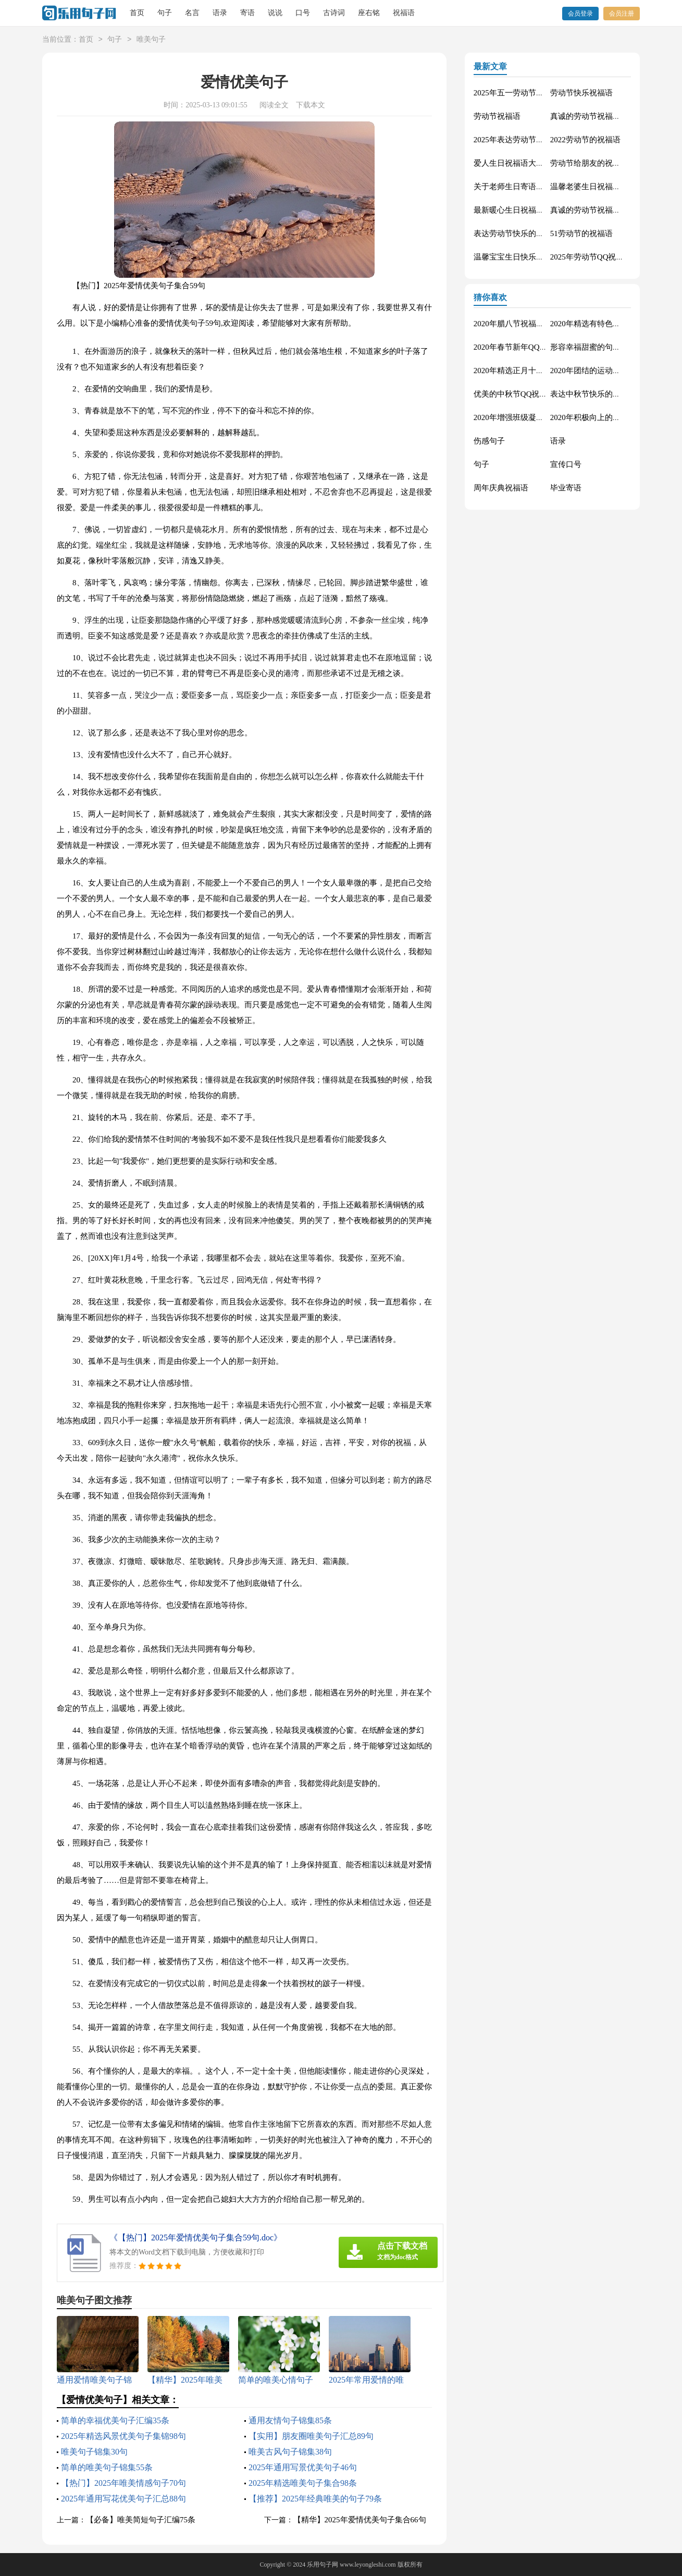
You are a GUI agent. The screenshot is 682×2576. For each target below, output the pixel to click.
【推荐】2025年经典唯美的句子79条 (315, 2498)
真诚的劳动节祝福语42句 (593, 210)
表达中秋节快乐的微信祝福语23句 (608, 394)
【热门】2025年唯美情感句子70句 (123, 2483)
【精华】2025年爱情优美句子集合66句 (359, 2520)
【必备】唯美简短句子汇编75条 (140, 2520)
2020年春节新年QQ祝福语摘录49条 (534, 347)
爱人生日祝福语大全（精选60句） (532, 163)
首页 (137, 13)
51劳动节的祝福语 (581, 233)
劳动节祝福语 (497, 116)
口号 (302, 13)
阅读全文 (274, 105)
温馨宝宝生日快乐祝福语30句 (524, 257)
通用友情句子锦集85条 (290, 2420)
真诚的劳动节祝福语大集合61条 (605, 116)
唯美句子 (151, 40)
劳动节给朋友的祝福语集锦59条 (605, 163)
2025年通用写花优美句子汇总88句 (123, 2498)
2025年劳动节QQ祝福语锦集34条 (606, 257)
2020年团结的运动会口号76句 (601, 370)
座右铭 (369, 13)
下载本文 (310, 105)
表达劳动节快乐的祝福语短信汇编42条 (540, 233)
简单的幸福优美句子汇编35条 (115, 2420)
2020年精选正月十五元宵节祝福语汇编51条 (548, 370)
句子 (164, 13)
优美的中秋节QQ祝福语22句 (522, 394)
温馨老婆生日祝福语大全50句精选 (608, 186)
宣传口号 (565, 464)
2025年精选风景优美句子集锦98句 (123, 2436)
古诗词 (334, 13)
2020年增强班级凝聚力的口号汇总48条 (540, 417)
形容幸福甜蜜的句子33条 (593, 347)
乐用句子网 (322, 2564)
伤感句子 (489, 441)
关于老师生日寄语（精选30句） (528, 186)
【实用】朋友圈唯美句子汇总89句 (311, 2436)
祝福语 (404, 13)
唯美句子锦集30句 (94, 2451)
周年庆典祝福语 (501, 488)
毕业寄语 (565, 488)
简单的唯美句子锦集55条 (107, 2467)
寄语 (247, 13)
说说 (275, 13)
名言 (192, 13)
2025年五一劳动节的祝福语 (520, 93)
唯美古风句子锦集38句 (290, 2451)
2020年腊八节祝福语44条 (517, 323)
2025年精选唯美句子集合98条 (303, 2483)
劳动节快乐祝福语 (581, 93)
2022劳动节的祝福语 (585, 139)
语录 (220, 13)
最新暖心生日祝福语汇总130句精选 (534, 210)
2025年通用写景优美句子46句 (303, 2467)
